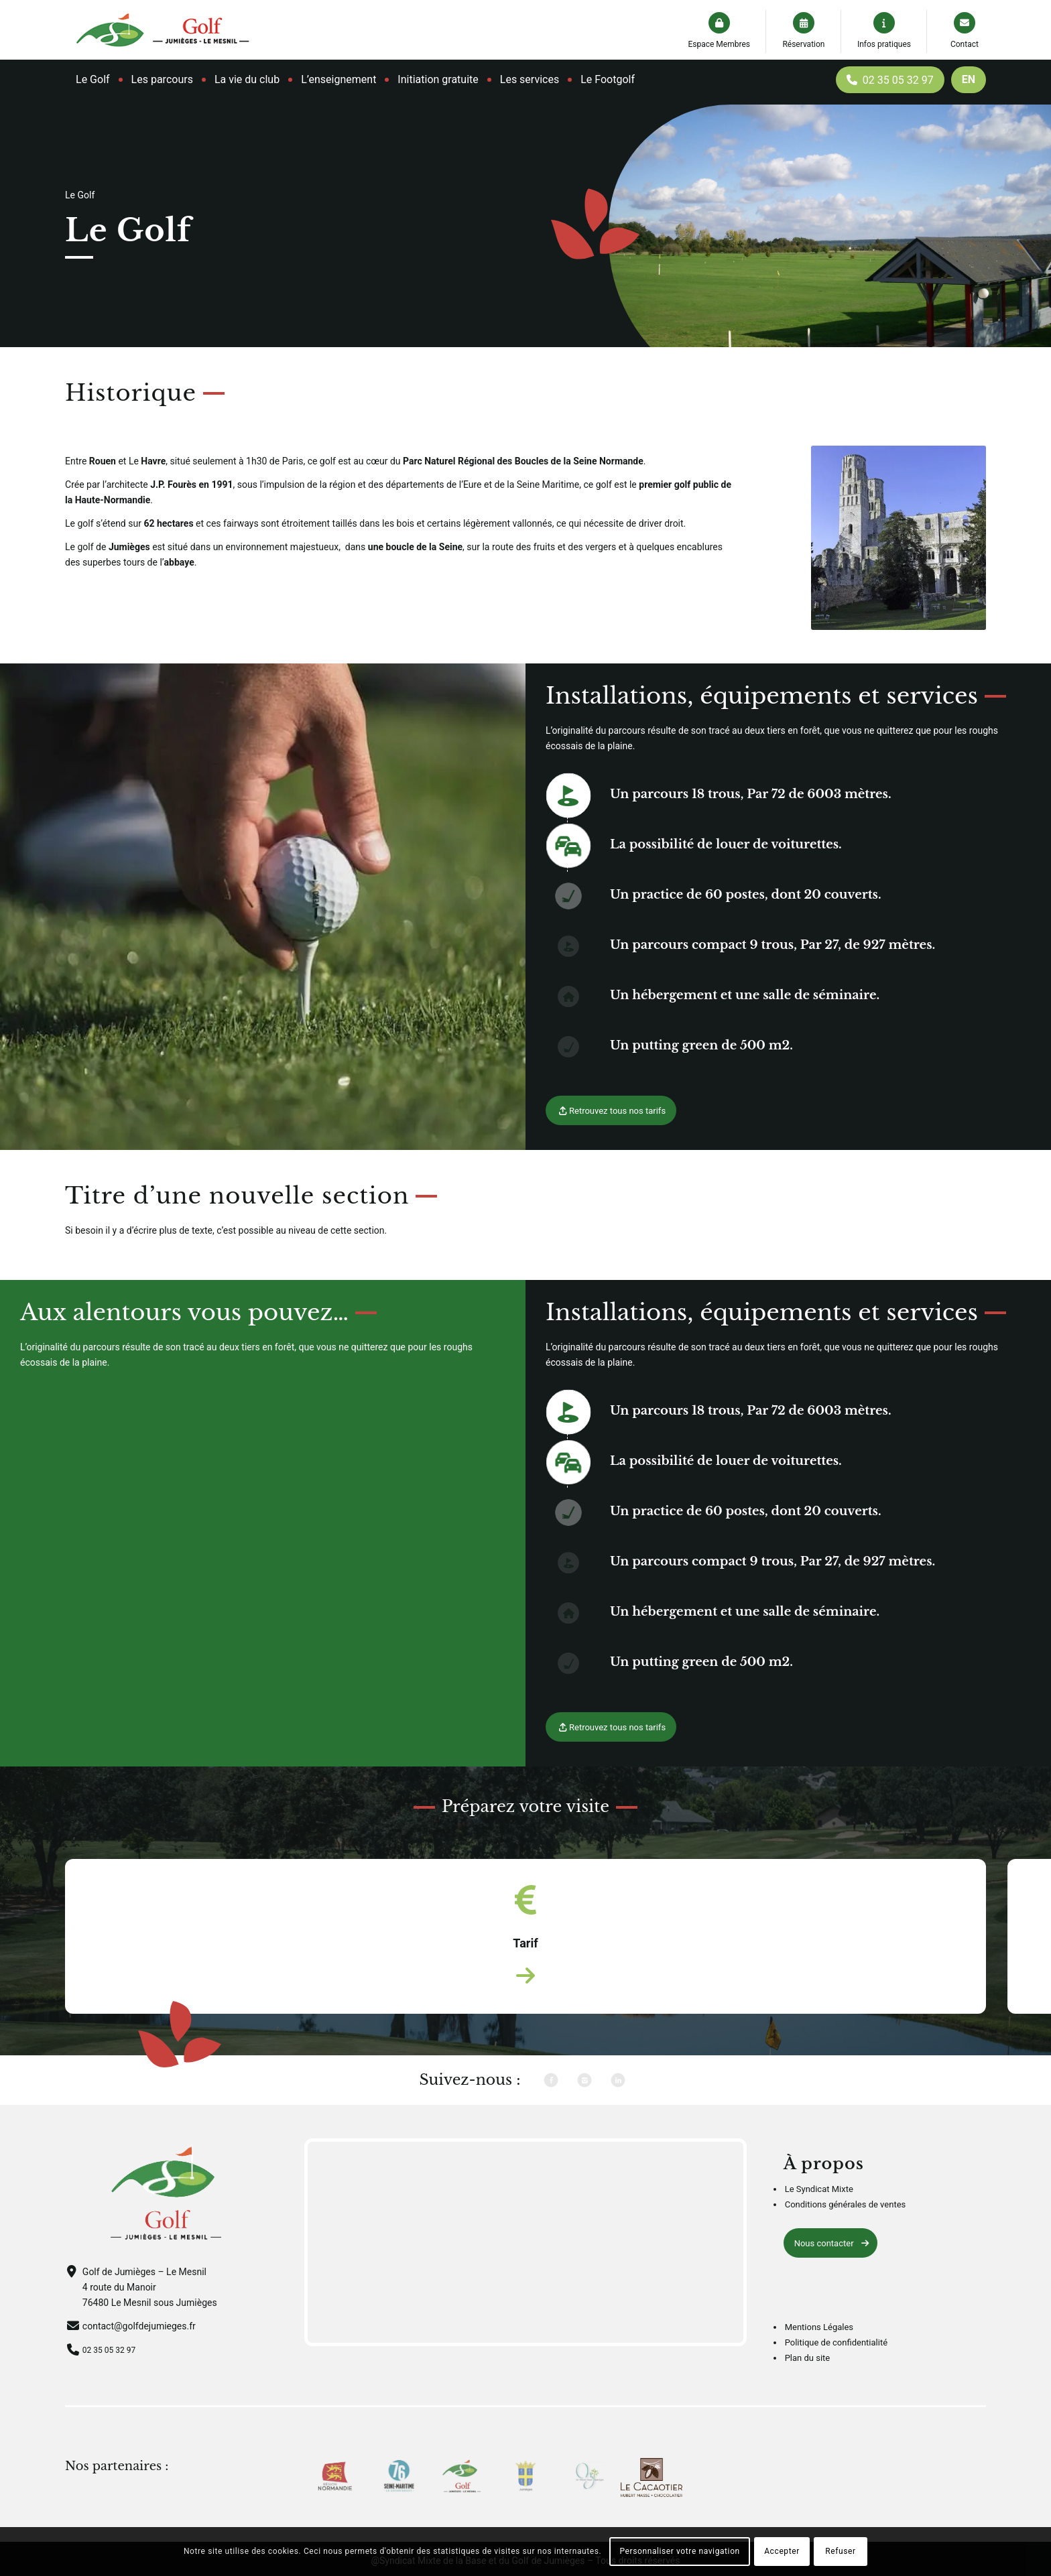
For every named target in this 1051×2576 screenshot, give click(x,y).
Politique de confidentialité (836, 2363)
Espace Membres (719, 44)
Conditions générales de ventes (845, 2226)
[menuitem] (93, 79)
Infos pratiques (884, 44)
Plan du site (807, 2379)
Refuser (840, 2551)
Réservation (803, 44)
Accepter (782, 2551)
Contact (964, 44)
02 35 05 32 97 (113, 2370)
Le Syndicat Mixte (819, 2210)
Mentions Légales (819, 2348)
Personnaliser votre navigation (679, 2551)
